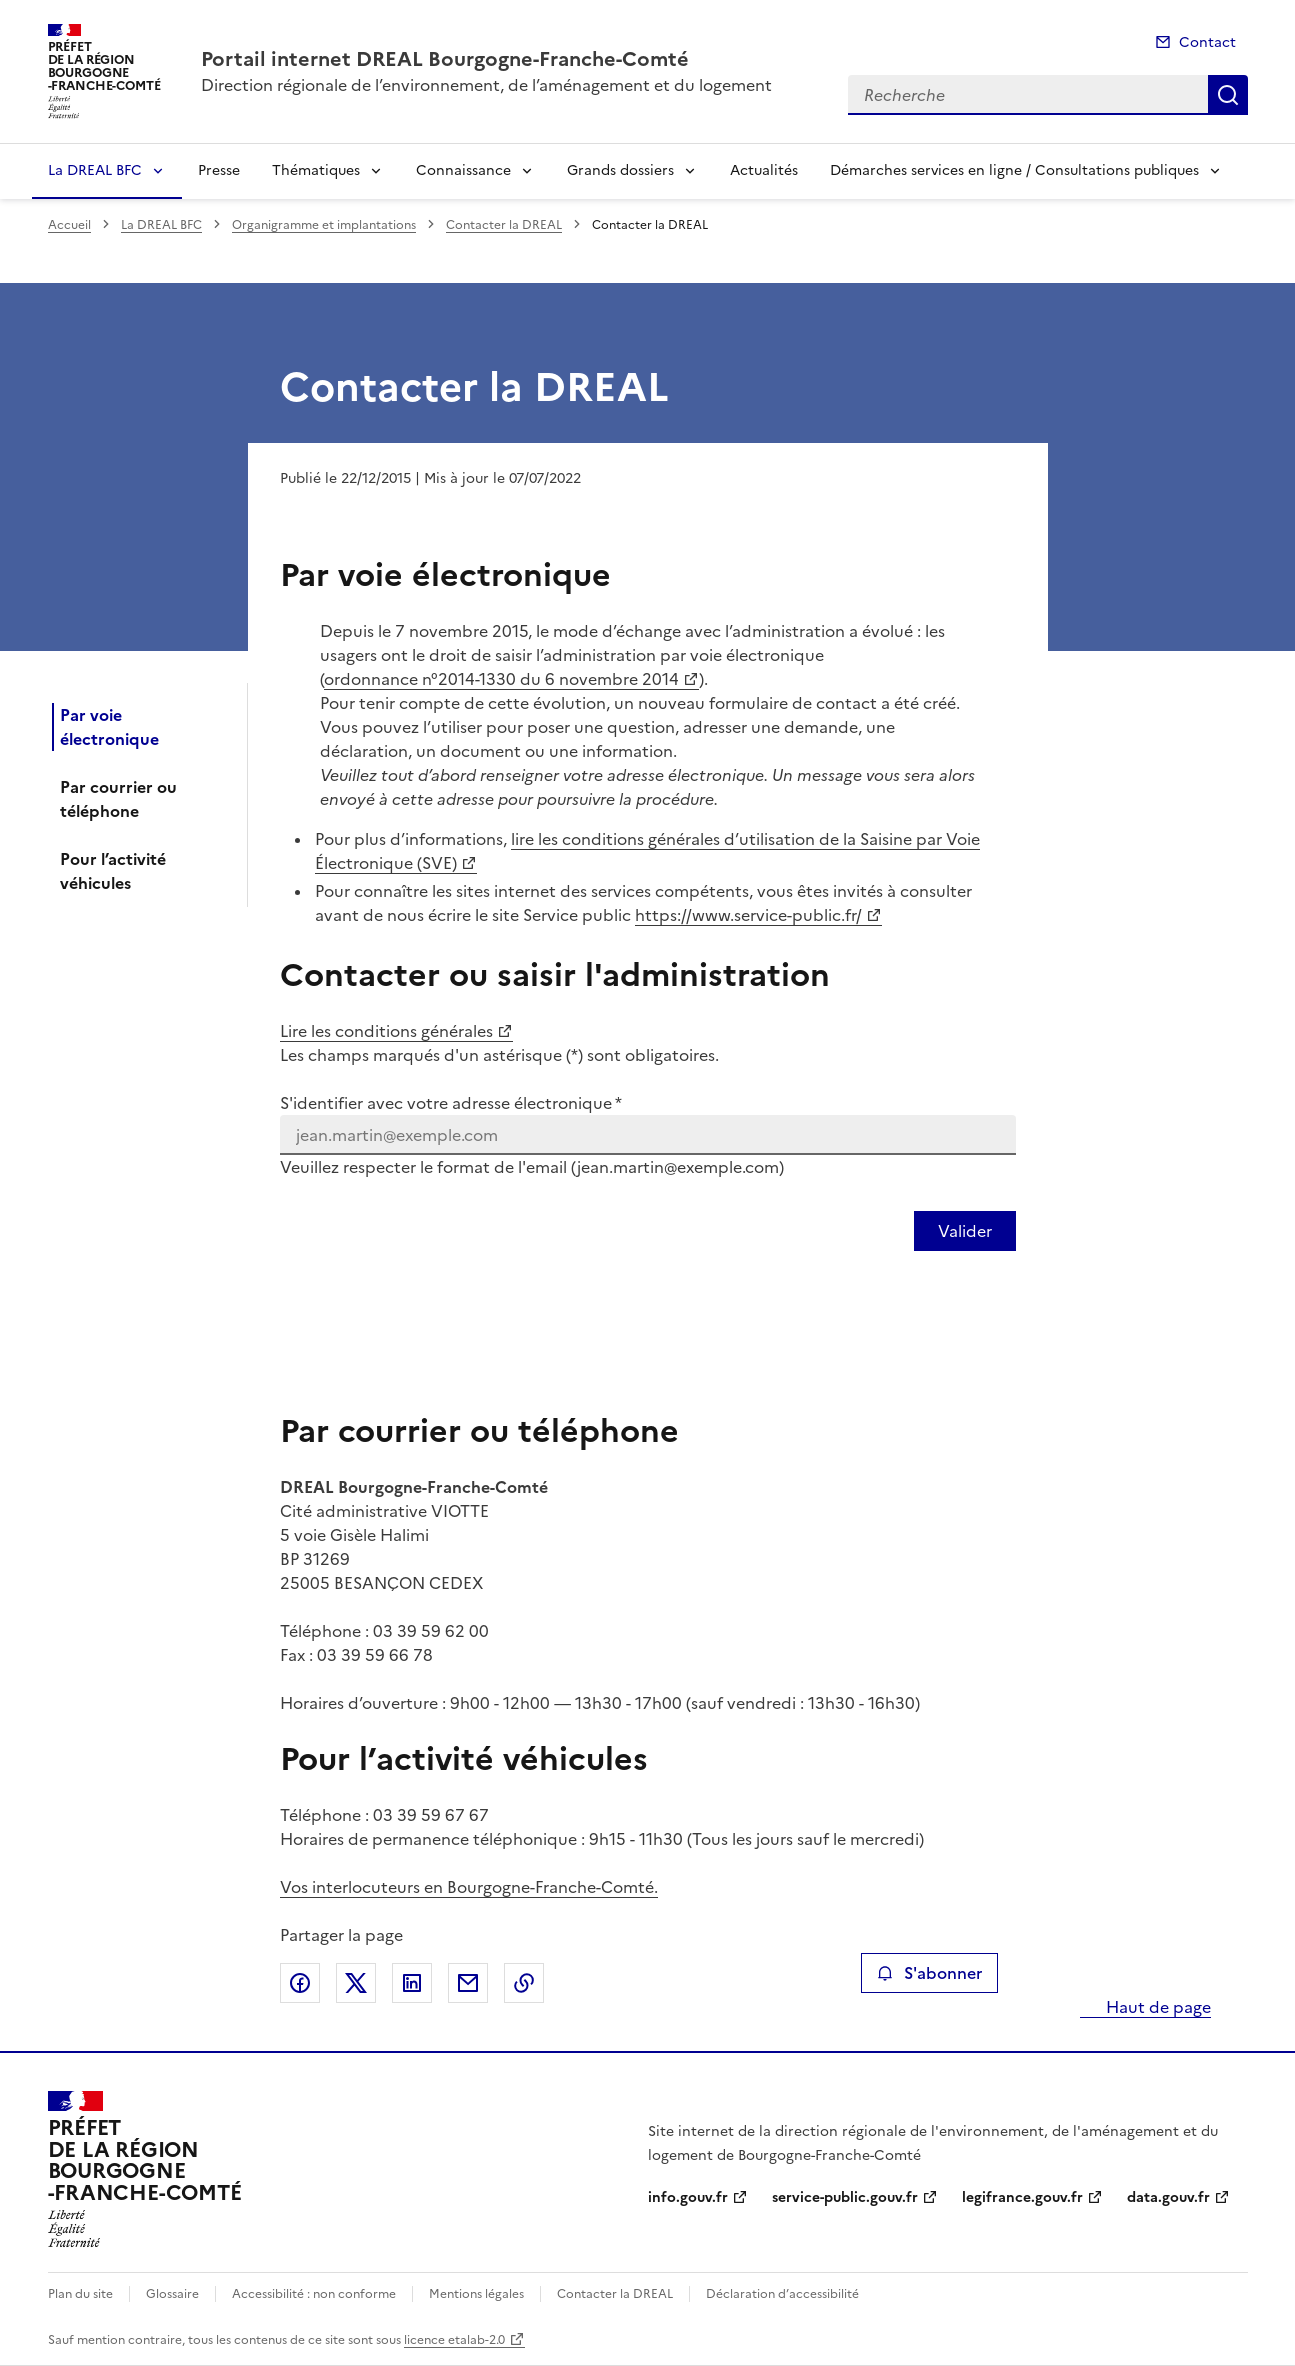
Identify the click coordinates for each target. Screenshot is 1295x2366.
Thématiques (316, 170)
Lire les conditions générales (386, 1031)
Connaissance (463, 170)
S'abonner (929, 1973)
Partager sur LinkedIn (412, 1983)
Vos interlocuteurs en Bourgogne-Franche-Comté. (469, 1887)
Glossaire (172, 2294)
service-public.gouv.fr (845, 2197)
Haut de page (1156, 2007)
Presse (219, 170)
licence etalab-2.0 (454, 2340)
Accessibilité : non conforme (314, 2294)
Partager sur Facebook (300, 1983)
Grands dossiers (620, 170)
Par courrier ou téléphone (118, 799)
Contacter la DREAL (504, 225)
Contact (1207, 42)
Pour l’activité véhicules (113, 871)
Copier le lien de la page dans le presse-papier (524, 1983)
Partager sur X (356, 1983)
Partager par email (468, 1983)
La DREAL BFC (95, 170)
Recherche (1228, 95)
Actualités (764, 170)
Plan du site (80, 2294)
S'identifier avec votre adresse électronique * (451, 1103)
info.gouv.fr (688, 2197)
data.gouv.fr (1168, 2197)
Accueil (69, 225)
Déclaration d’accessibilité (782, 2294)
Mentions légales (476, 2294)
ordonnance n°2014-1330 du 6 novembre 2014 (501, 679)
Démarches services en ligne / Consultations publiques (1014, 170)
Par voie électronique (109, 727)
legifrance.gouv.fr (1022, 2197)
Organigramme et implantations (324, 225)
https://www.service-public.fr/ (748, 915)
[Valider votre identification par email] (965, 1231)
